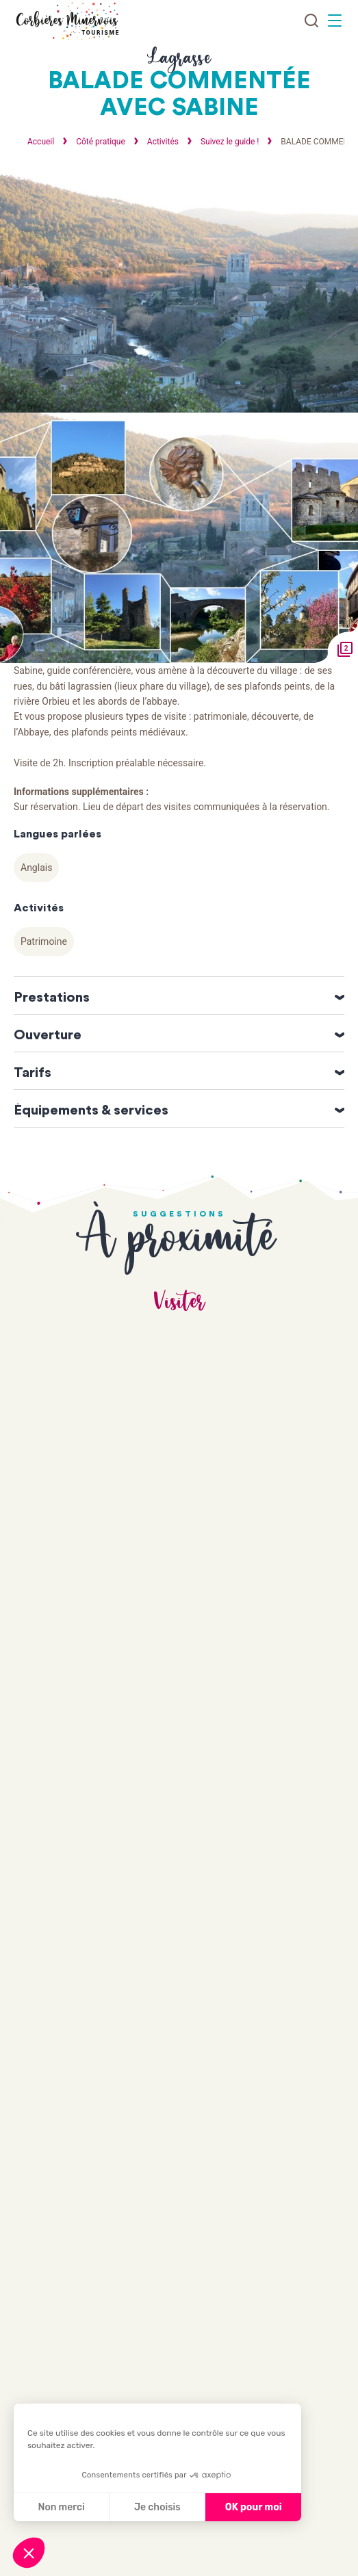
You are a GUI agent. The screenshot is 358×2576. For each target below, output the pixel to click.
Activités (164, 141)
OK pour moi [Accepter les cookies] (253, 2507)
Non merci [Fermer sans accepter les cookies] (61, 2507)
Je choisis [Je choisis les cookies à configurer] (157, 2507)
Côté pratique (101, 141)
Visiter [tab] (179, 1302)
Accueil (40, 141)
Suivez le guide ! (231, 141)
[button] (28, 2552)
